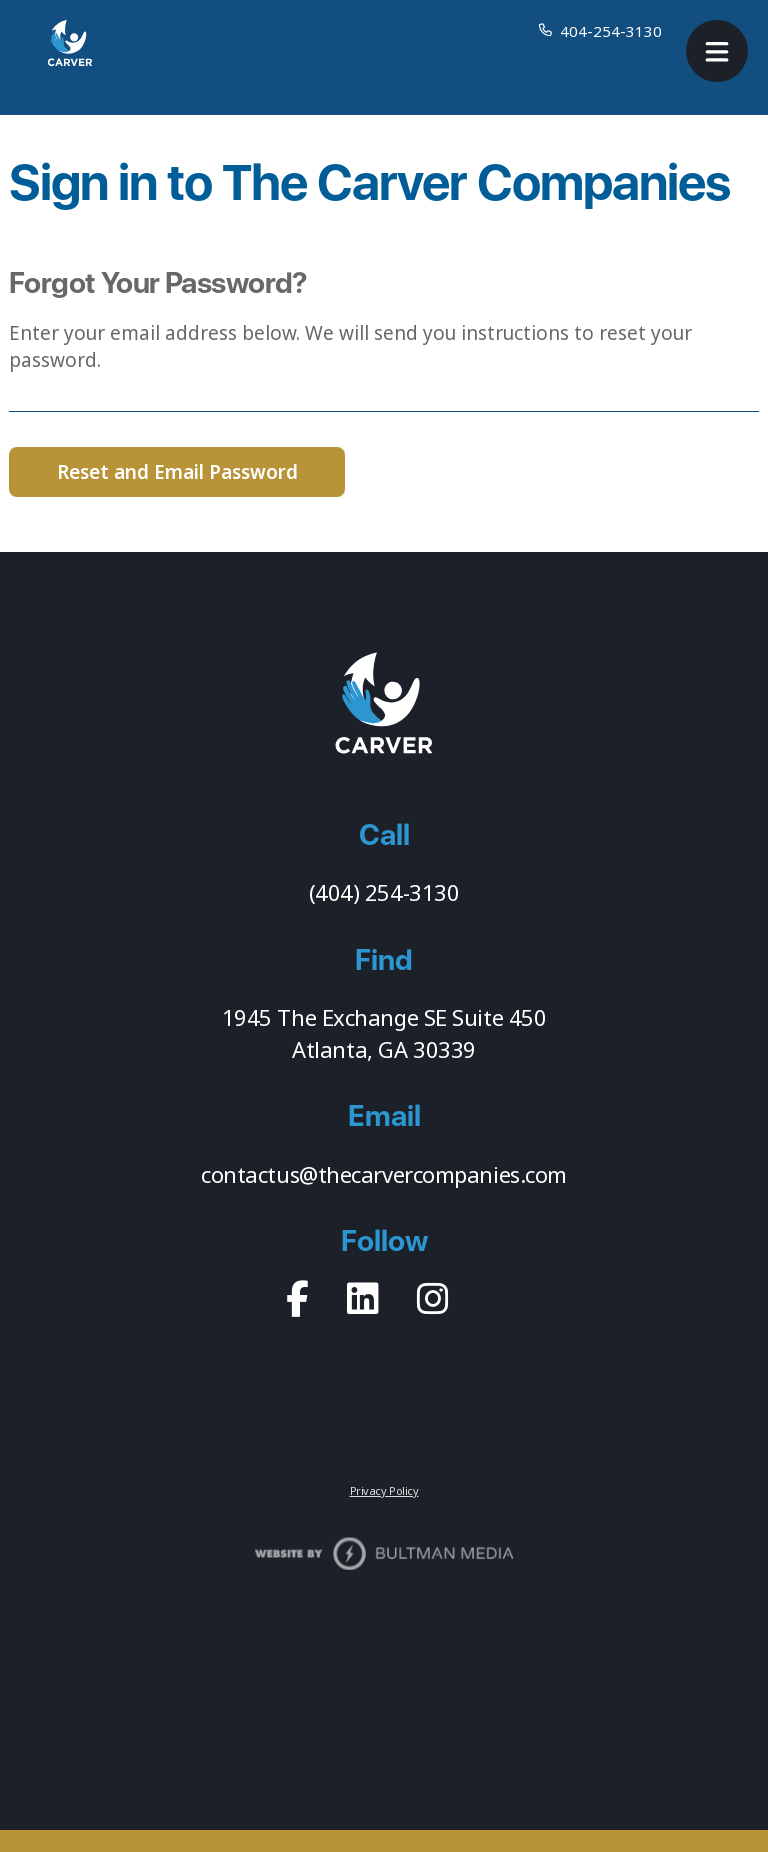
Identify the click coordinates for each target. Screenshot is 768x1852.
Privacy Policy (384, 1490)
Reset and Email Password (177, 472)
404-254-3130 (611, 31)
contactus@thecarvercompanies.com (384, 1174)
